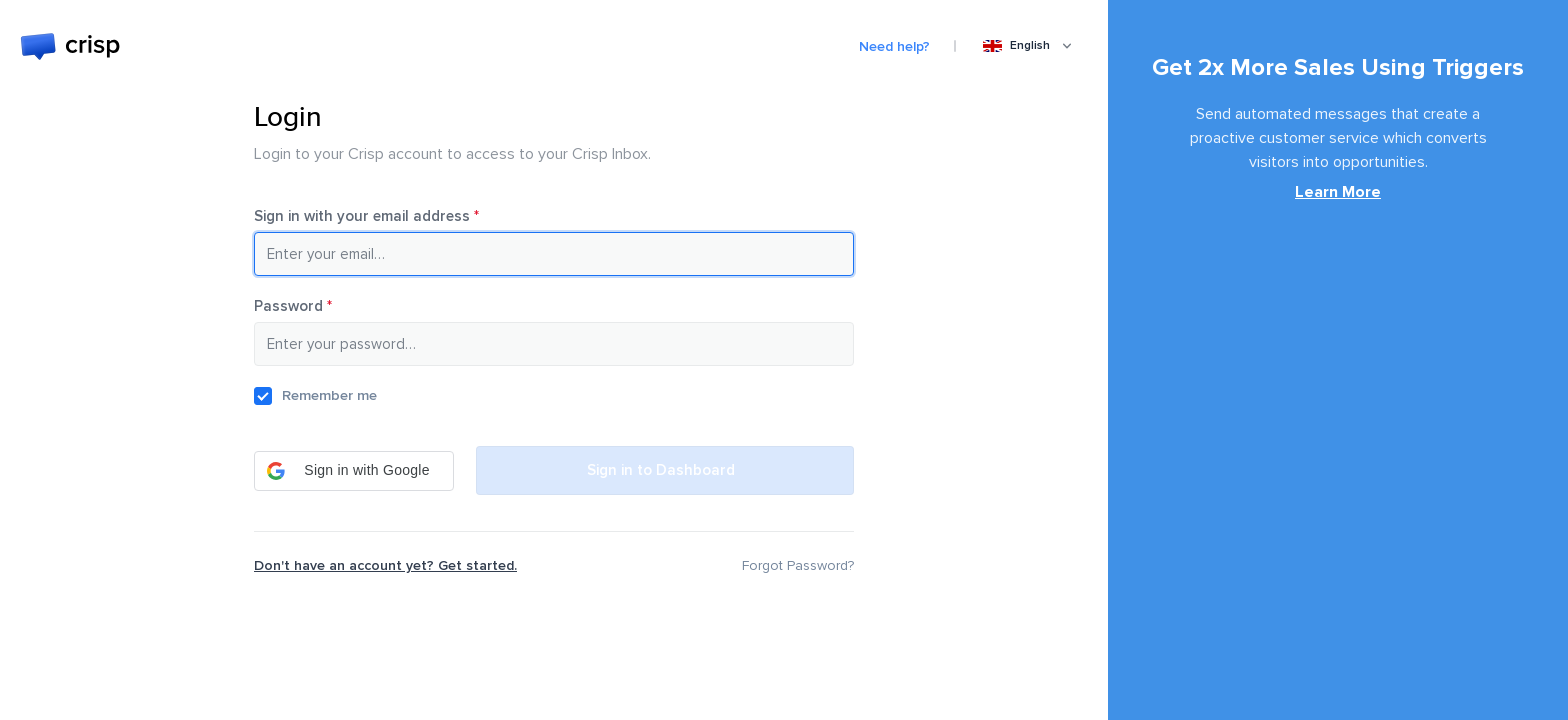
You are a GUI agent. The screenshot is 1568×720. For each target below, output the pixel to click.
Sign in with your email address (395, 216)
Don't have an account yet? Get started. (385, 565)
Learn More (1338, 192)
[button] (354, 471)
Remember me (329, 395)
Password (321, 306)
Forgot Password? (798, 565)
